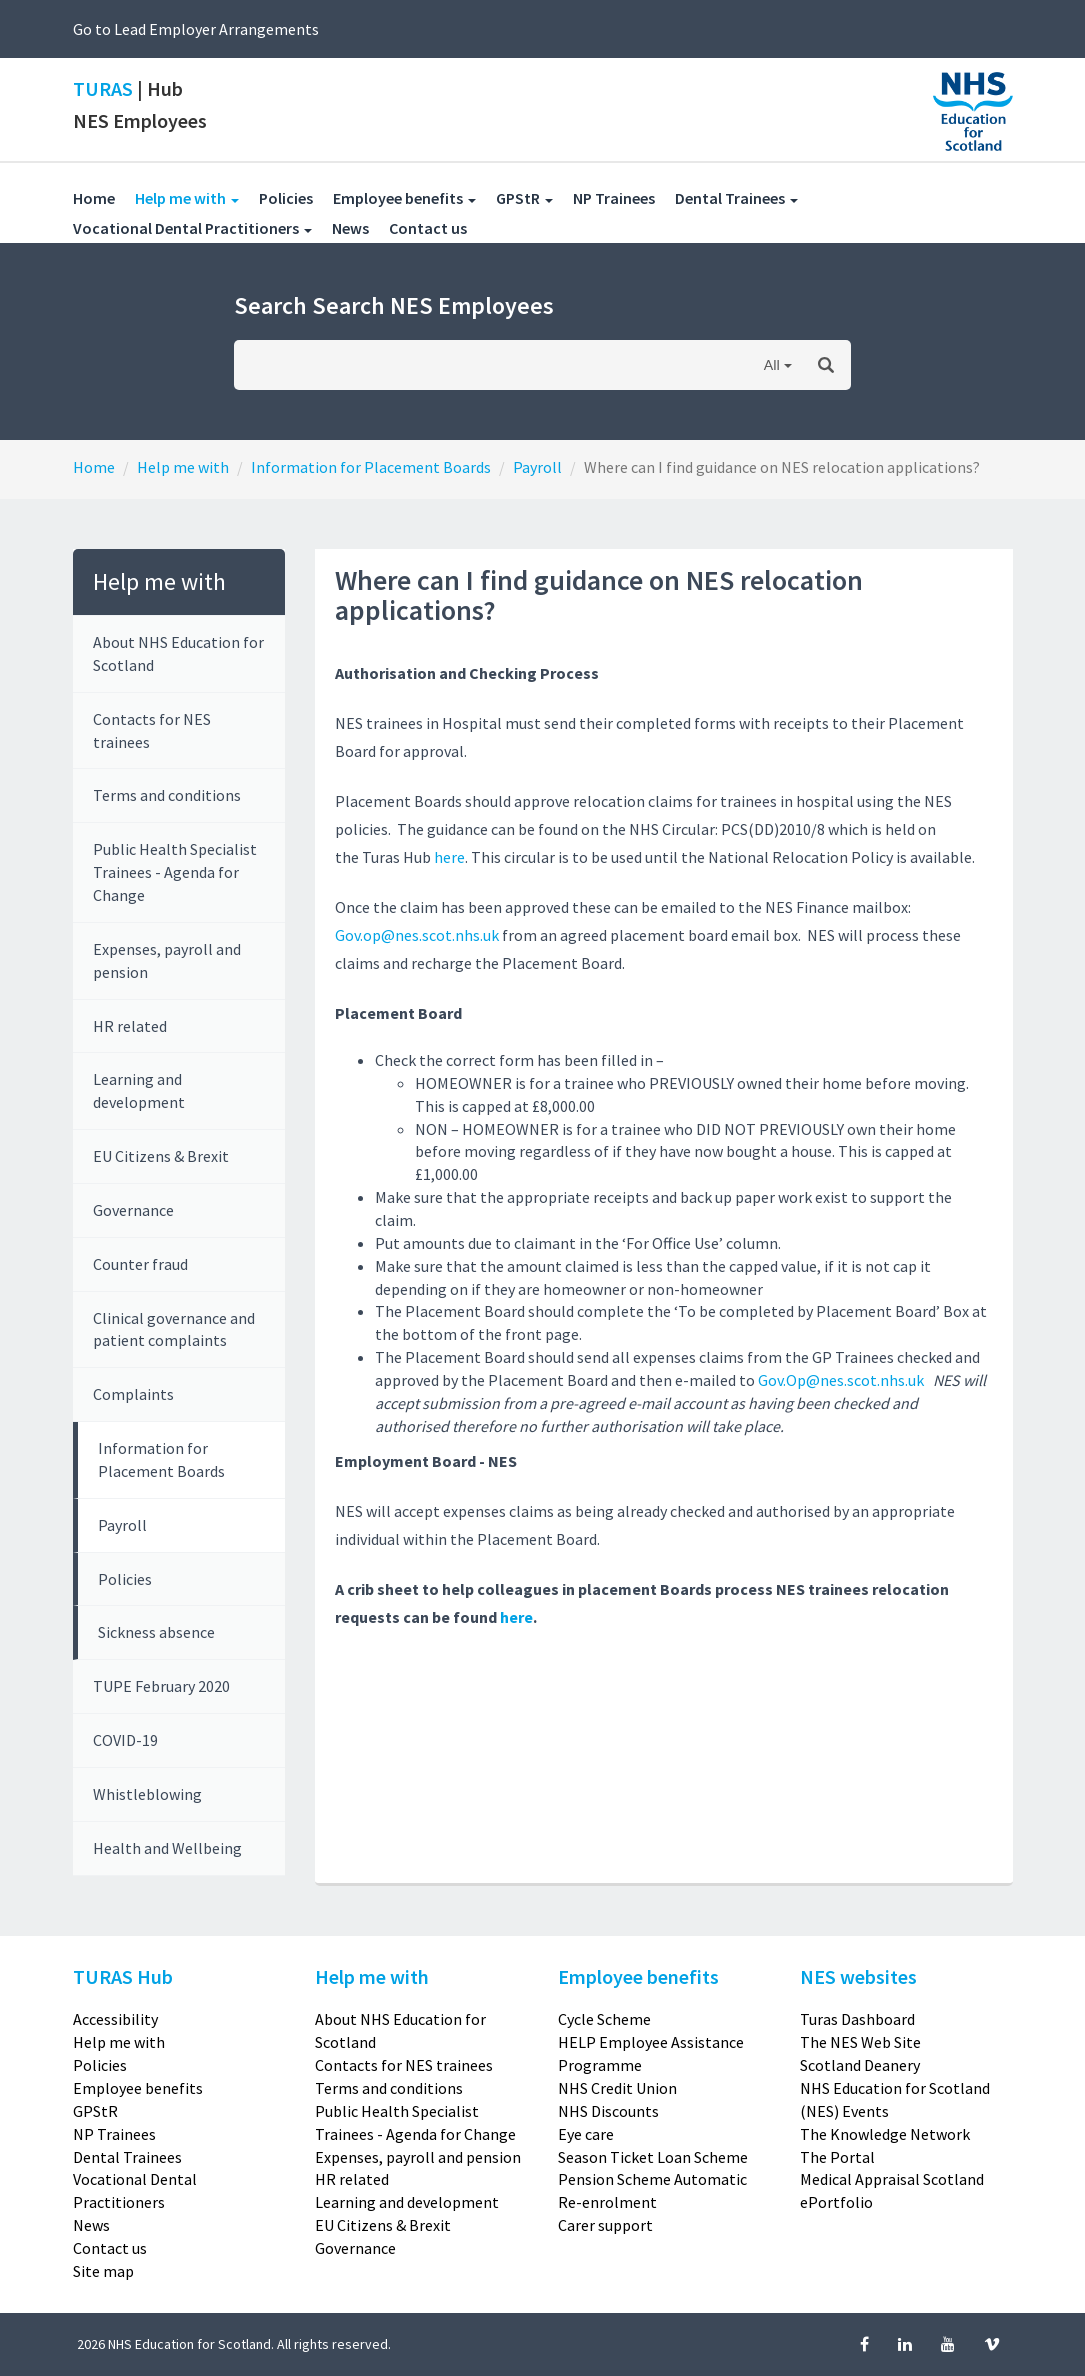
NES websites (858, 1976)
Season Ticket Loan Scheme (653, 2157)
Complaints (133, 1394)
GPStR (95, 2111)
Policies (296, 197)
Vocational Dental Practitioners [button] (192, 228)
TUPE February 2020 (161, 1686)
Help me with (183, 467)
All (772, 364)
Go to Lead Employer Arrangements (196, 29)
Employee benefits (138, 2088)
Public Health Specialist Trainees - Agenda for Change (175, 872)
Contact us (438, 227)
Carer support (605, 2225)
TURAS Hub (123, 1976)
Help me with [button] (197, 197)
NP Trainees (624, 197)
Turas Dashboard (857, 2019)
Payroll (537, 467)
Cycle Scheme (604, 2019)
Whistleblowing (147, 1794)
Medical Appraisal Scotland (892, 2179)
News (360, 227)
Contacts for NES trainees (152, 730)
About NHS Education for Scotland (178, 653)
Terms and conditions (167, 795)
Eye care (586, 2134)
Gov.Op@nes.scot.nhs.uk (841, 1380)
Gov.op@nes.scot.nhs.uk (417, 935)
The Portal (837, 2157)
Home (94, 198)
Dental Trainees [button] (736, 198)
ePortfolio (836, 2202)
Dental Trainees (127, 2157)
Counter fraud (140, 1264)
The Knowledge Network (885, 2134)
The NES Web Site (860, 2042)
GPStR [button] (524, 198)
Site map (103, 2271)
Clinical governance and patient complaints (174, 1329)
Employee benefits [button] (404, 198)
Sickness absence (156, 1632)
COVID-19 (125, 1740)
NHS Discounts (608, 2111)
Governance (133, 1210)
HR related (130, 1026)
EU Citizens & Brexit (161, 1156)
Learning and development (139, 1090)
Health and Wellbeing (167, 1848)
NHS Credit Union (617, 2088)
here (449, 857)
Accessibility (115, 2019)
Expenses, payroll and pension (167, 960)
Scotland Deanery (860, 2065)
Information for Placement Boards (371, 467)
